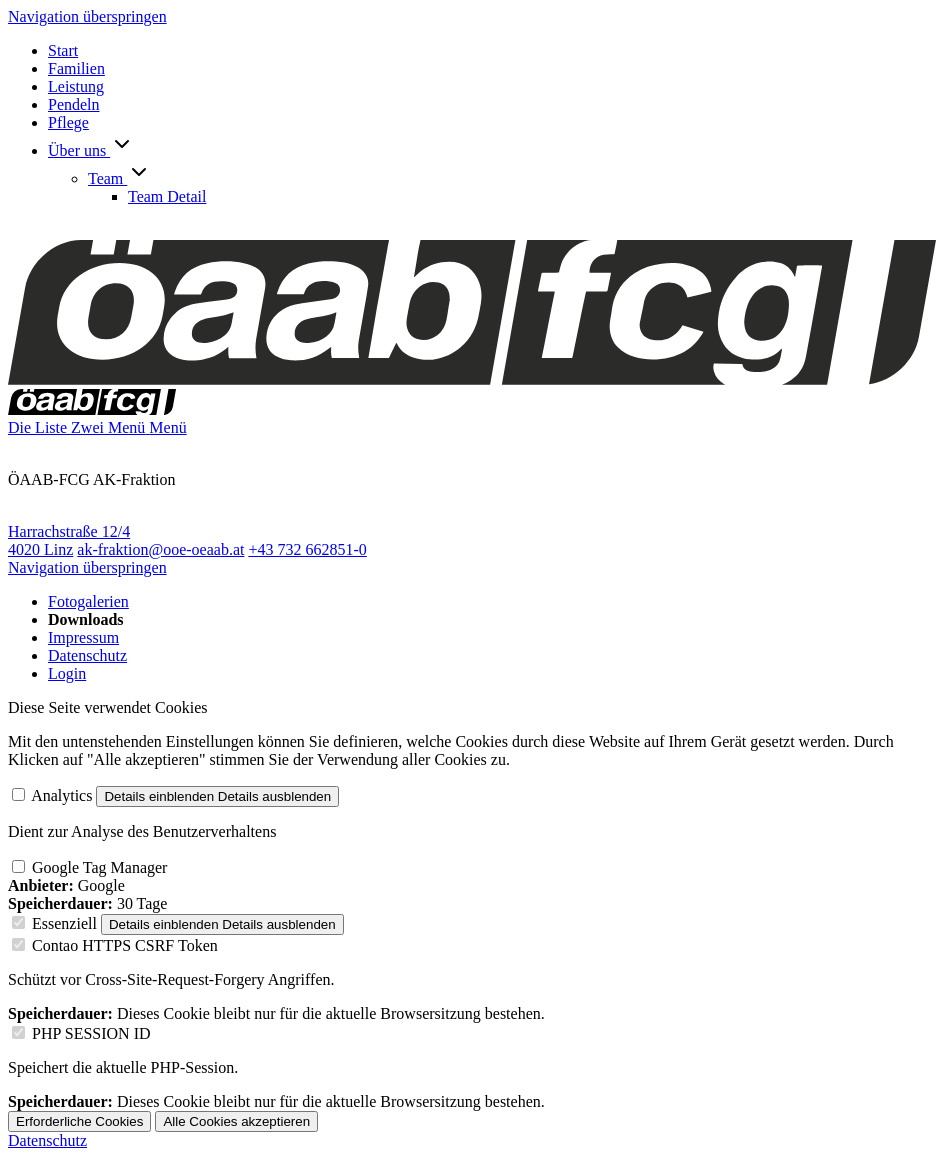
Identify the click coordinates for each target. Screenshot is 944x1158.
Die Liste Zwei (58, 427)
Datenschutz (47, 1140)
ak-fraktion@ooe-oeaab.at (160, 549)
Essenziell (64, 923)
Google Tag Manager (99, 867)
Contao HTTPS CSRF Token (125, 945)
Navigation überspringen (87, 16)
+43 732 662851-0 (307, 549)
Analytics (61, 795)
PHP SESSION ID (91, 1033)
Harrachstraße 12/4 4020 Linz (69, 540)
